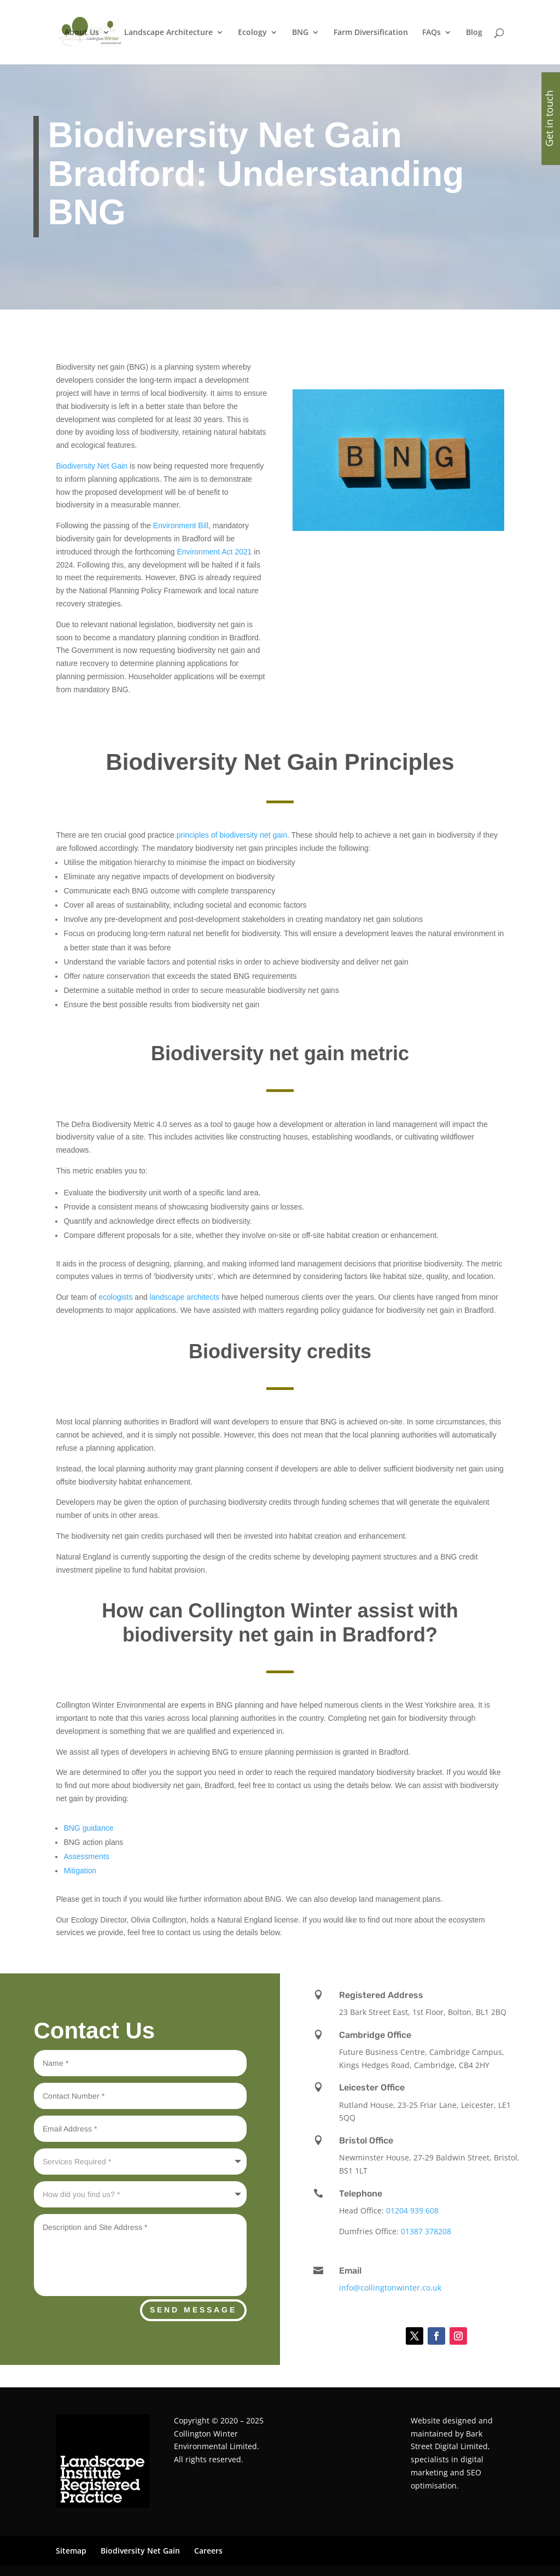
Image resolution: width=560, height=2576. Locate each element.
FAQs (431, 32)
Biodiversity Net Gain (93, 466)
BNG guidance (88, 1828)
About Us (82, 32)
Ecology (252, 32)
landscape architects (185, 1297)
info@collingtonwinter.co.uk (390, 2287)
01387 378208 (426, 2231)
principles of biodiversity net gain (232, 835)
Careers (208, 2550)
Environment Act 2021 (214, 551)
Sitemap (71, 2550)
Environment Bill (180, 525)
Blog (474, 32)
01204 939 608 (412, 2210)
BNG (300, 32)
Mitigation (79, 1870)
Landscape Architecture (168, 32)
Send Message (193, 2309)
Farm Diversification (371, 32)
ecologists (115, 1297)
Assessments (86, 1856)
